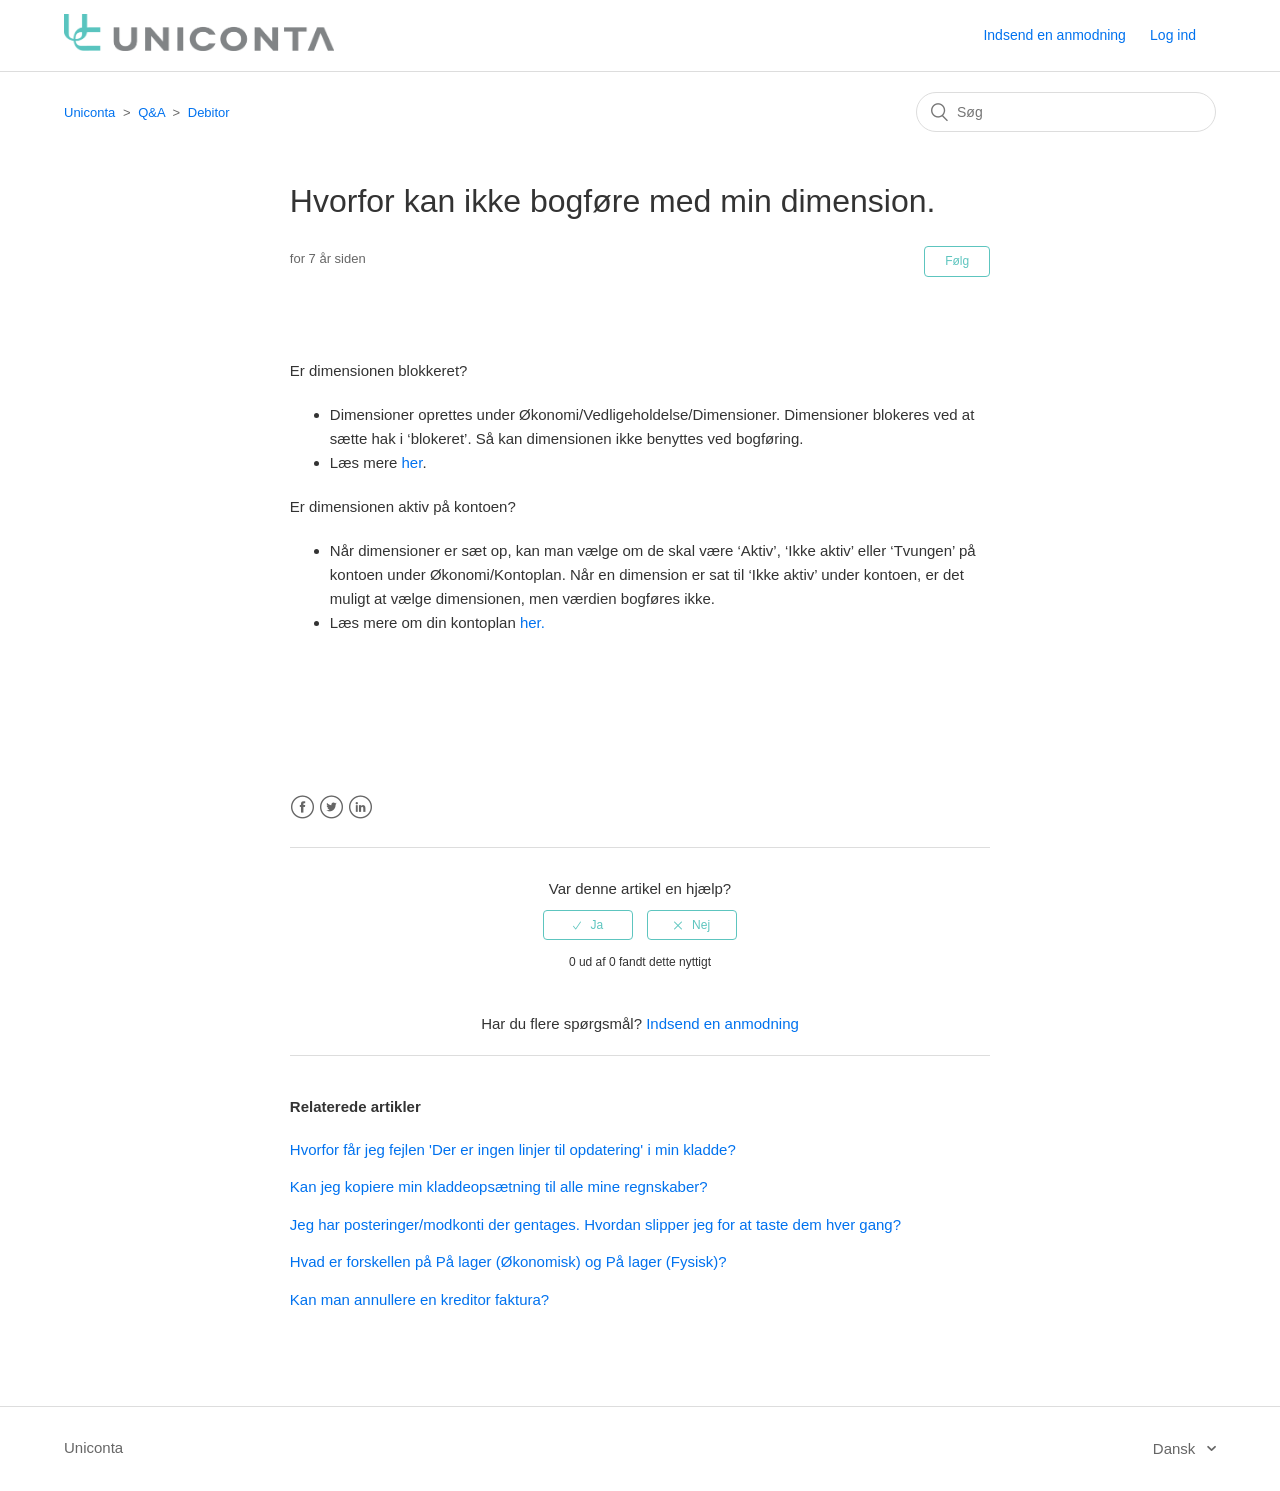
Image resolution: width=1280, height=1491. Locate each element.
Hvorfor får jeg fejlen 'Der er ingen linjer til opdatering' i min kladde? (513, 1149)
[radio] (588, 925)
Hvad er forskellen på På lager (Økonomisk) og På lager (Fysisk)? (508, 1261)
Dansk (1176, 1448)
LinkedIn (360, 807)
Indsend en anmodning (1054, 35)
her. (532, 622)
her (412, 462)
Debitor (209, 112)
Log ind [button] (1173, 35)
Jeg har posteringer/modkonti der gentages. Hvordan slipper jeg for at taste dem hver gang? (595, 1224)
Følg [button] (957, 261)
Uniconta (89, 112)
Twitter (331, 807)
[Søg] (1066, 112)
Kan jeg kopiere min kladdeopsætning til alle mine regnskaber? (499, 1186)
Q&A (151, 112)
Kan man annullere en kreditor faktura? (419, 1299)
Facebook (302, 807)
